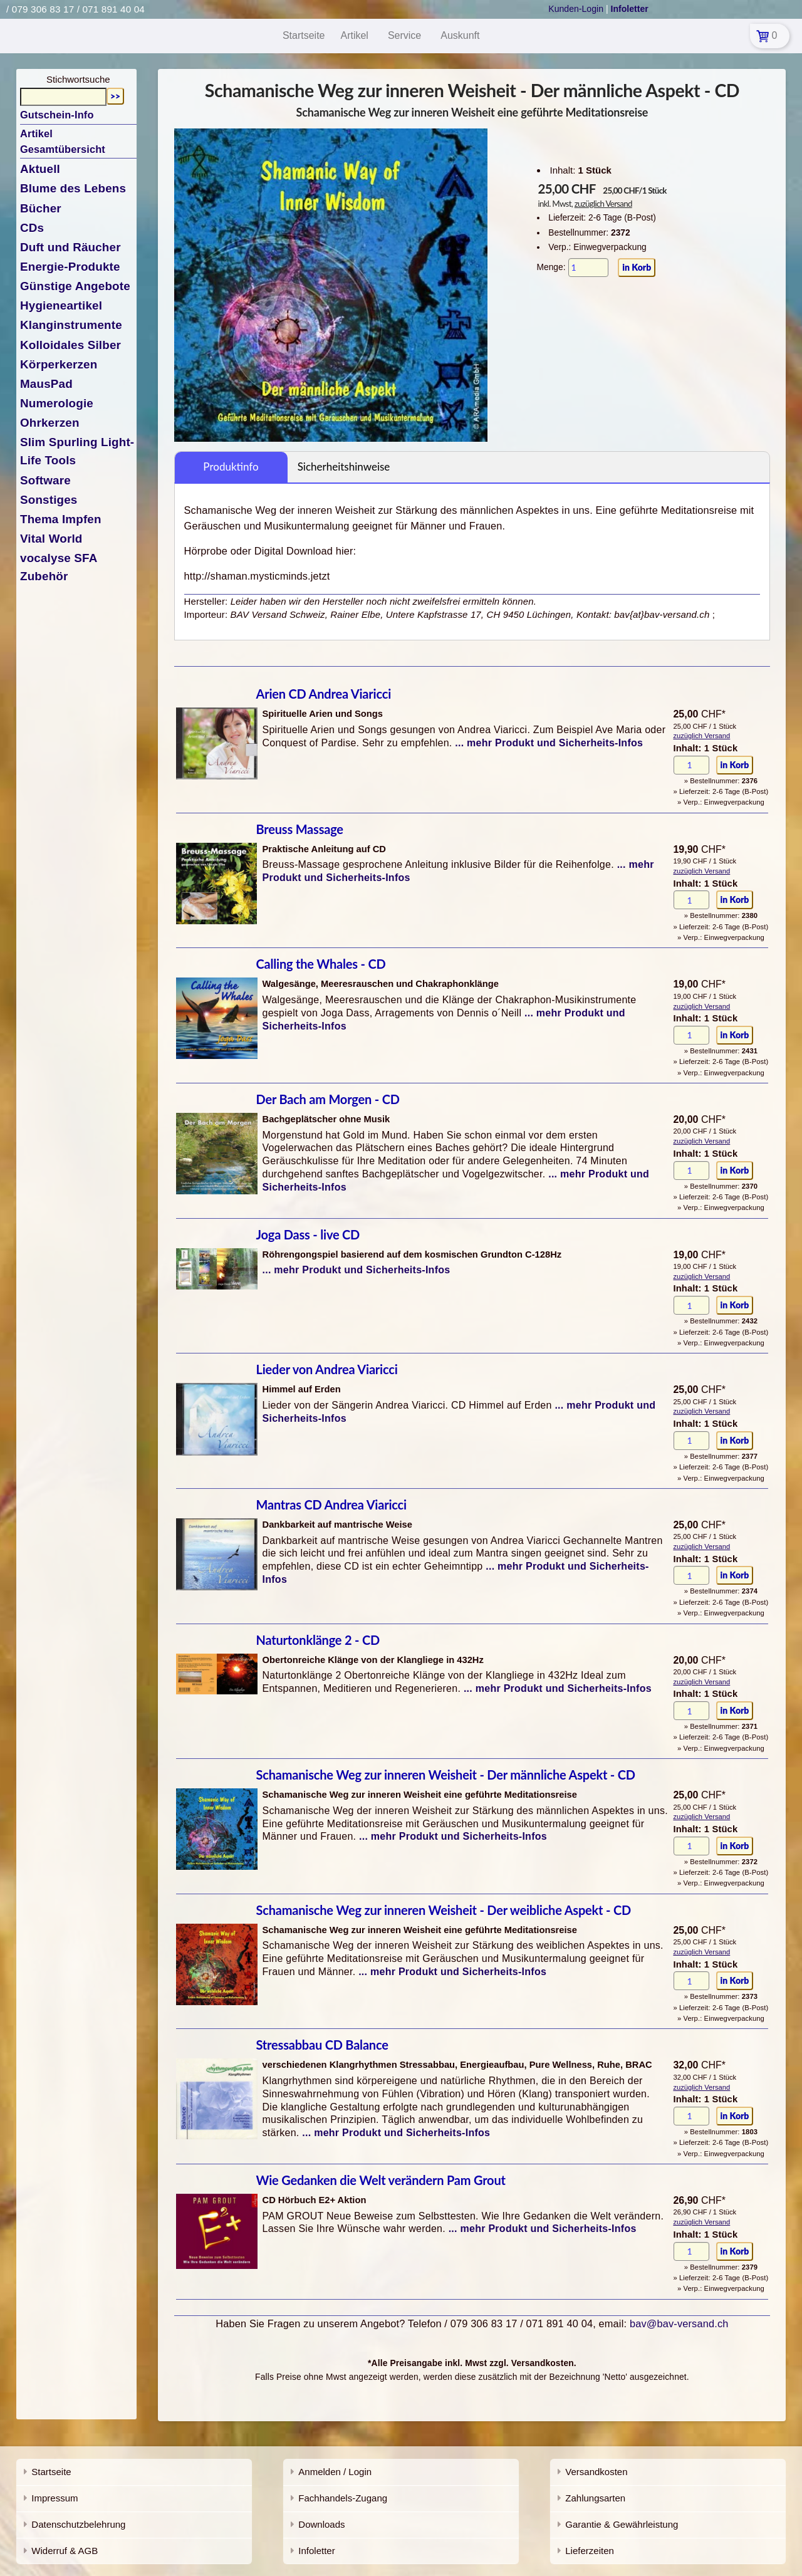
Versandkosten (596, 2471)
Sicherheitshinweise (344, 466)
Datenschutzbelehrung (78, 2524)
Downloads (321, 2524)
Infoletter (316, 2550)
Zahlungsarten (595, 2498)
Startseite (51, 2471)
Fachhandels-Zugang (342, 2498)
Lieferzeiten (589, 2550)
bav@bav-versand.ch (679, 2323)
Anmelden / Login (335, 2471)
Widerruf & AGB (64, 2550)
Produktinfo (230, 466)
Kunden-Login (575, 9)
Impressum (54, 2498)
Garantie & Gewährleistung (621, 2524)
